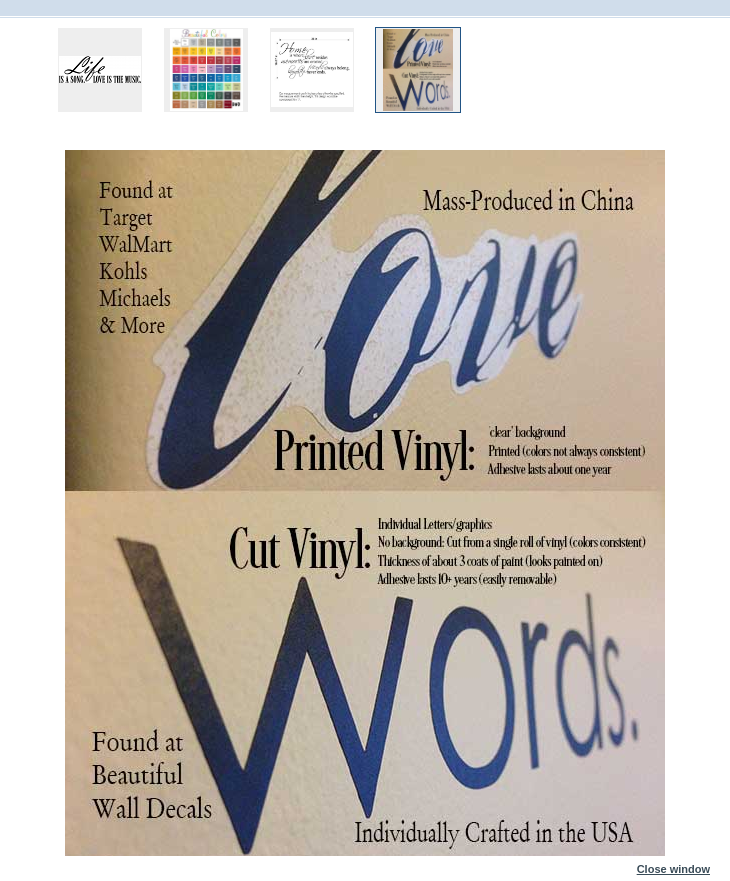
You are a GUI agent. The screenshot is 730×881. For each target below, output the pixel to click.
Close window (673, 865)
